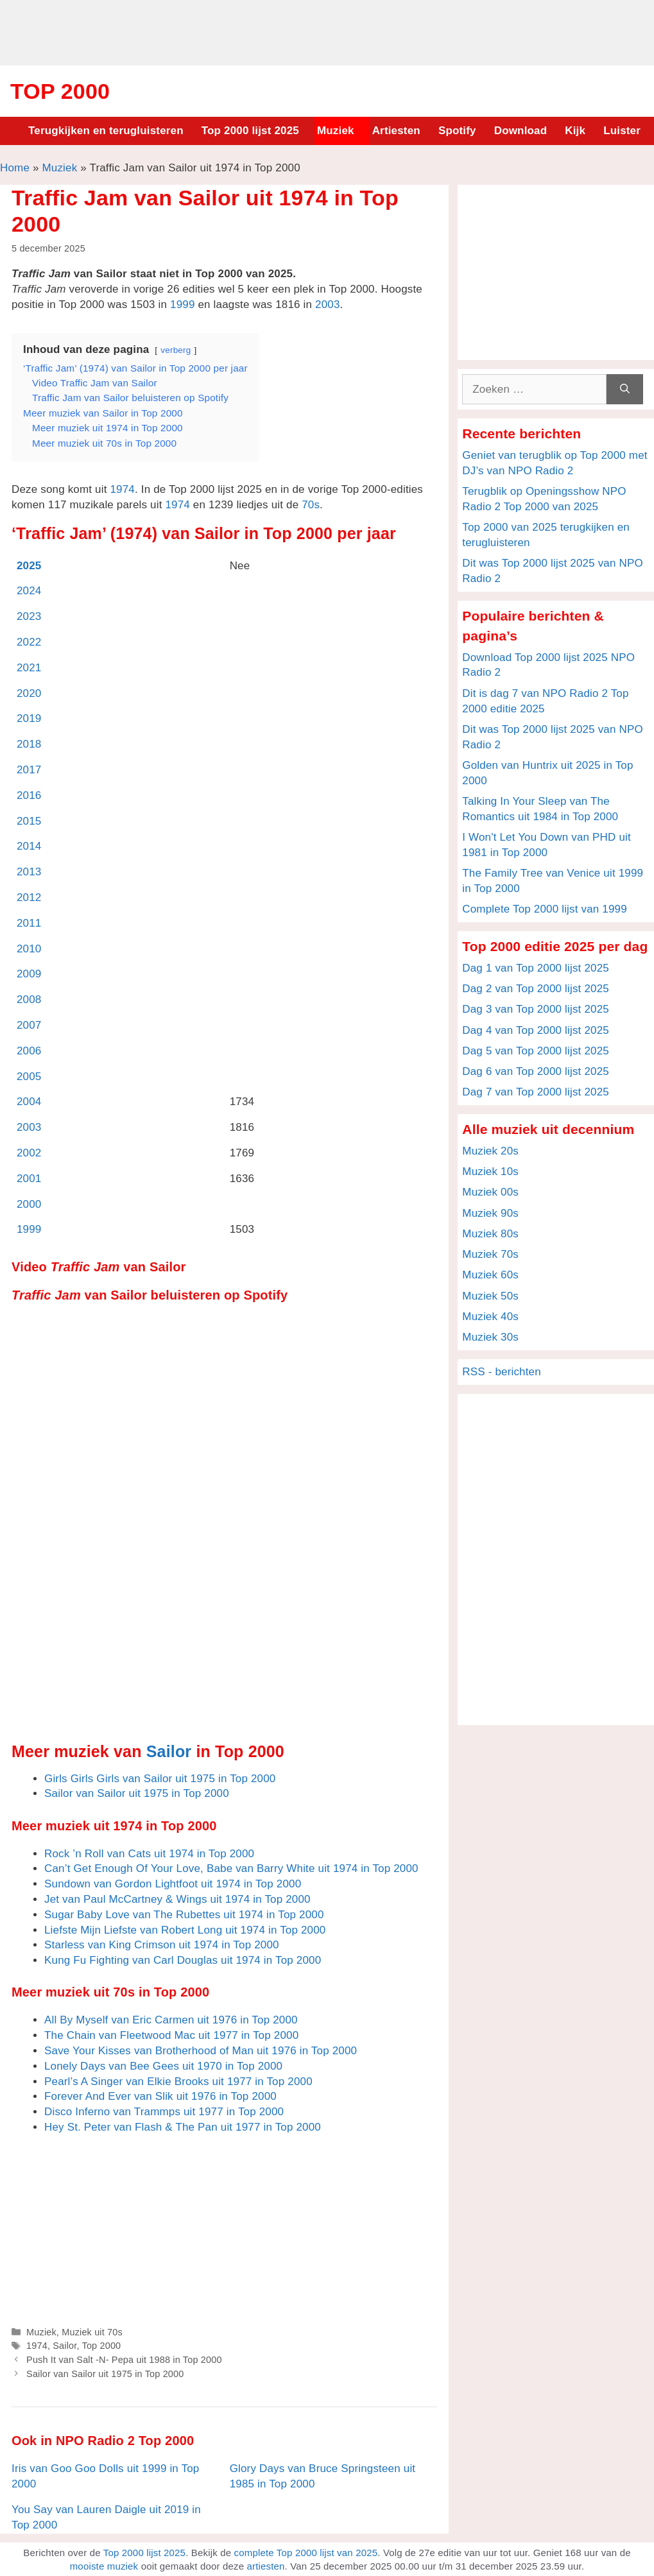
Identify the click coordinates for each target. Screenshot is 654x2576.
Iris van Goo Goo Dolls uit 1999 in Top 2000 (105, 2476)
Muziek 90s (490, 1213)
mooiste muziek (104, 2566)
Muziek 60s (490, 1275)
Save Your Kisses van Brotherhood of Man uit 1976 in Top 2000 (200, 2051)
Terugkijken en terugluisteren (106, 131)
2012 (29, 897)
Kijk (575, 131)
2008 (29, 999)
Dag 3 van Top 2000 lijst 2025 (535, 1009)
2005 (29, 1076)
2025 (29, 566)
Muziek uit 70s (92, 2332)
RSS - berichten (501, 1372)
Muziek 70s (490, 1254)
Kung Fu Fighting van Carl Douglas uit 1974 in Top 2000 (182, 1960)
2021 (29, 668)
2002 (29, 1153)
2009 (29, 974)
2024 (29, 591)
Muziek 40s (490, 1316)
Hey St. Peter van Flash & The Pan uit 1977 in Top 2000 (182, 2127)
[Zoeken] (625, 389)
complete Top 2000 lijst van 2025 (306, 2552)
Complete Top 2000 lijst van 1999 (544, 909)
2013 (29, 872)
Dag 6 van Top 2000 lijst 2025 (535, 1071)
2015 (29, 821)
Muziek (335, 131)
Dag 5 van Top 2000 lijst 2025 (535, 1051)
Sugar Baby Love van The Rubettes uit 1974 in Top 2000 (184, 1915)
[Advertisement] (327, 31)
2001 (29, 1178)
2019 (29, 718)
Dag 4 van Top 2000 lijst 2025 (535, 1030)
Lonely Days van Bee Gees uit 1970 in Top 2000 (163, 2066)
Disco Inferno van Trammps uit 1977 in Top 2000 (164, 2112)
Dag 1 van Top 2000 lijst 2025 (535, 968)
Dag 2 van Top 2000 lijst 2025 (535, 989)
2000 (29, 1204)
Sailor (169, 1751)
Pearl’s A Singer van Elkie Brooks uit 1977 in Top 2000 (178, 2081)
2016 (29, 795)
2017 (29, 770)
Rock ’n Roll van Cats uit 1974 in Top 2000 (149, 1854)
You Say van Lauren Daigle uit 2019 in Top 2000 (106, 2517)
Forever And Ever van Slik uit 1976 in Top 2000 (160, 2096)
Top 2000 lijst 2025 (250, 131)
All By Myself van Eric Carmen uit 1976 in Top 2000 (171, 2020)
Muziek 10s (490, 1171)
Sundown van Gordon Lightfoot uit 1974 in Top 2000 (172, 1884)
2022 (29, 642)
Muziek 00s (490, 1192)
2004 (29, 1101)
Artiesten (396, 131)
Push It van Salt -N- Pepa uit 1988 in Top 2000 (124, 2360)
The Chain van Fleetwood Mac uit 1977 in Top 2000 (171, 2035)
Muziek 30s (490, 1337)
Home (15, 168)
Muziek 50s (490, 1296)
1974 (122, 489)
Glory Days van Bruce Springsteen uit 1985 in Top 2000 (323, 2476)
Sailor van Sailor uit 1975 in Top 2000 (136, 1793)
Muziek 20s (490, 1151)
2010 (29, 949)
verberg (175, 350)
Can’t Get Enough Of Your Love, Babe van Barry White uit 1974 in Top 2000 (231, 1868)
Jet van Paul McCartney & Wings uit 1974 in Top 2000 (177, 1899)
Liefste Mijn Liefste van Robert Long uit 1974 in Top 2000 (184, 1930)
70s (311, 505)
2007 (29, 1025)
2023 (29, 616)
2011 (29, 923)
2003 (327, 304)
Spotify (457, 131)
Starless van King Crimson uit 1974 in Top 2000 (161, 1945)
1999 (182, 304)
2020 (29, 693)
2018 (29, 744)
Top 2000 (60, 91)
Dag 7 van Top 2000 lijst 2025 (535, 1092)
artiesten (265, 2566)
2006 (29, 1051)
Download (520, 131)
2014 (29, 846)
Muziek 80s (490, 1234)
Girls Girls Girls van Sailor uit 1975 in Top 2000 (159, 1779)
